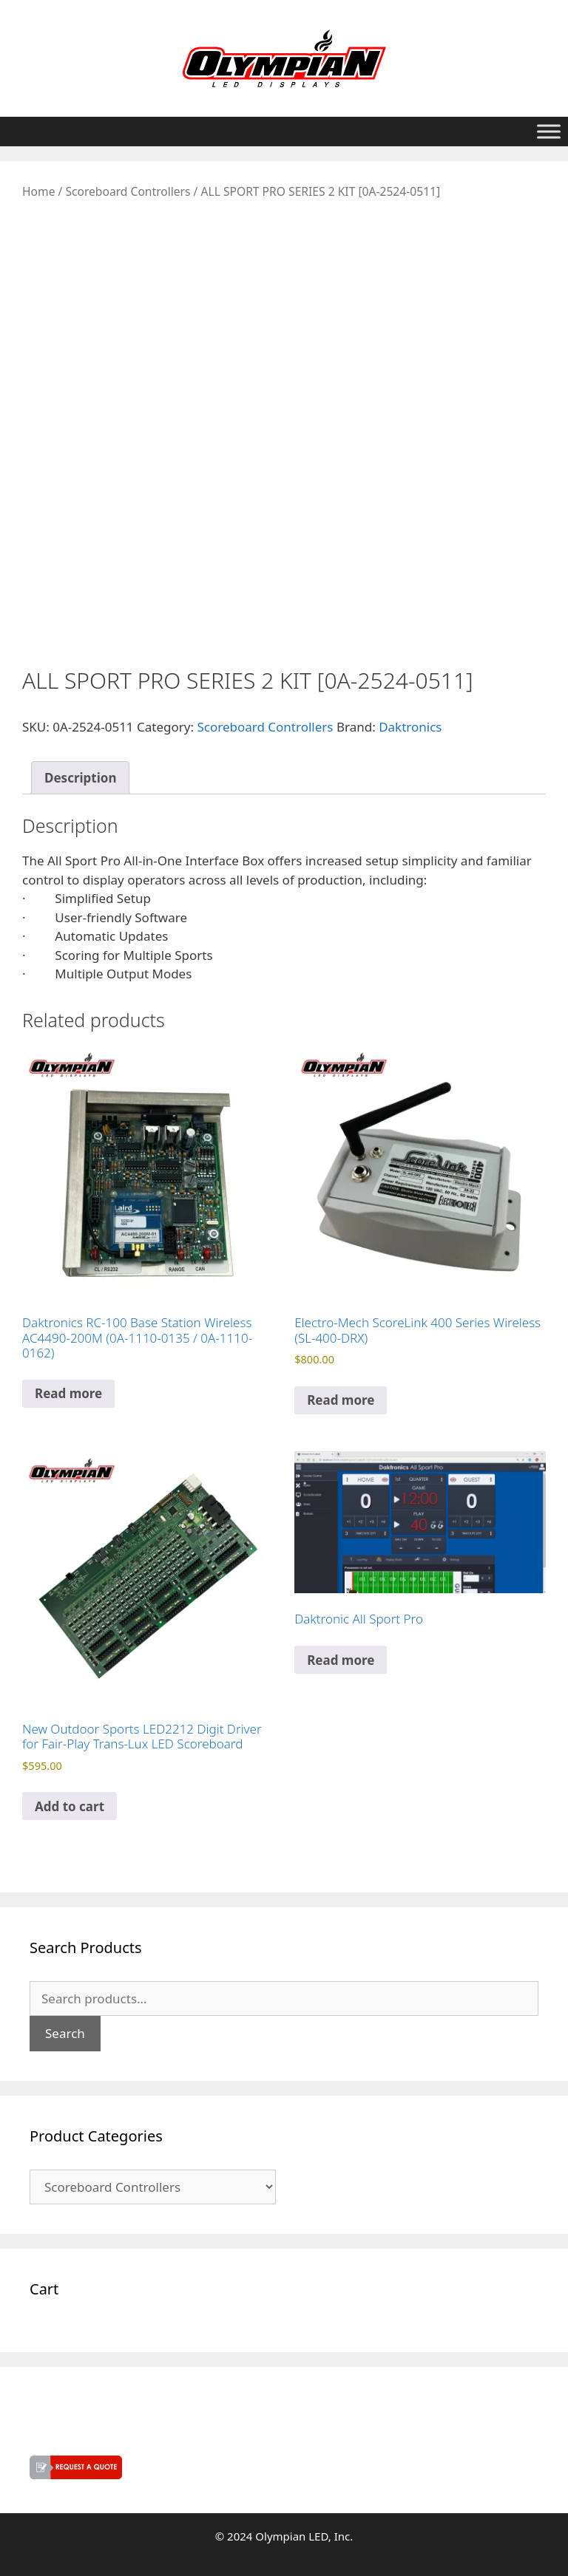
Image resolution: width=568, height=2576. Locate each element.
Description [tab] (80, 777)
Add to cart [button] (69, 1806)
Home (38, 191)
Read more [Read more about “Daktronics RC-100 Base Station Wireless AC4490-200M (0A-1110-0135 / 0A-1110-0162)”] (68, 1393)
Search (65, 2033)
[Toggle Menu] (549, 131)
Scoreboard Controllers (127, 191)
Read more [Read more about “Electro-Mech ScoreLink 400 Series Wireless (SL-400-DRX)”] (340, 1399)
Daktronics (410, 726)
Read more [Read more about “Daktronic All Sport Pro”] (340, 1660)
